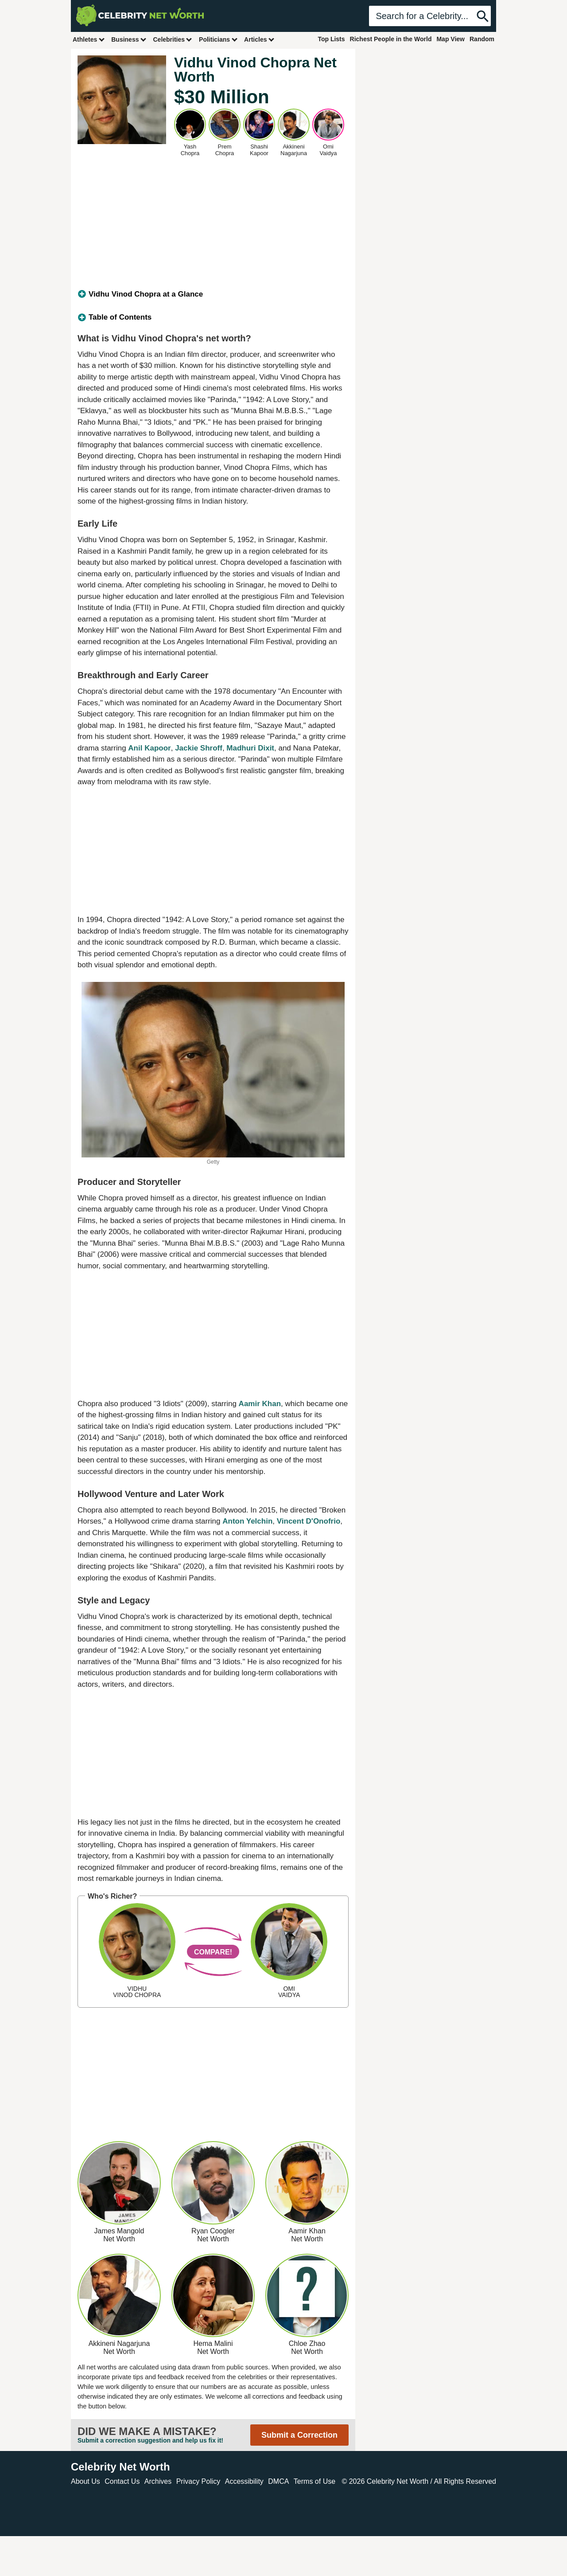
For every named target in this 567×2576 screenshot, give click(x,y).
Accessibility (244, 2481)
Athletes (89, 39)
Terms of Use (314, 2481)
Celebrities (173, 39)
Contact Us (122, 2481)
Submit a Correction (299, 2435)
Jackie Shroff (198, 748)
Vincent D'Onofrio (309, 1521)
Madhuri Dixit (250, 748)
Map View (450, 39)
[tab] (213, 294)
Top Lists (331, 39)
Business (129, 39)
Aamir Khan (260, 1403)
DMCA (278, 2481)
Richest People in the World (391, 39)
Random (482, 39)
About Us (85, 2481)
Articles (259, 39)
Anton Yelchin (247, 1521)
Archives (157, 2481)
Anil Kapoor (149, 748)
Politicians (218, 39)
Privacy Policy (198, 2481)
